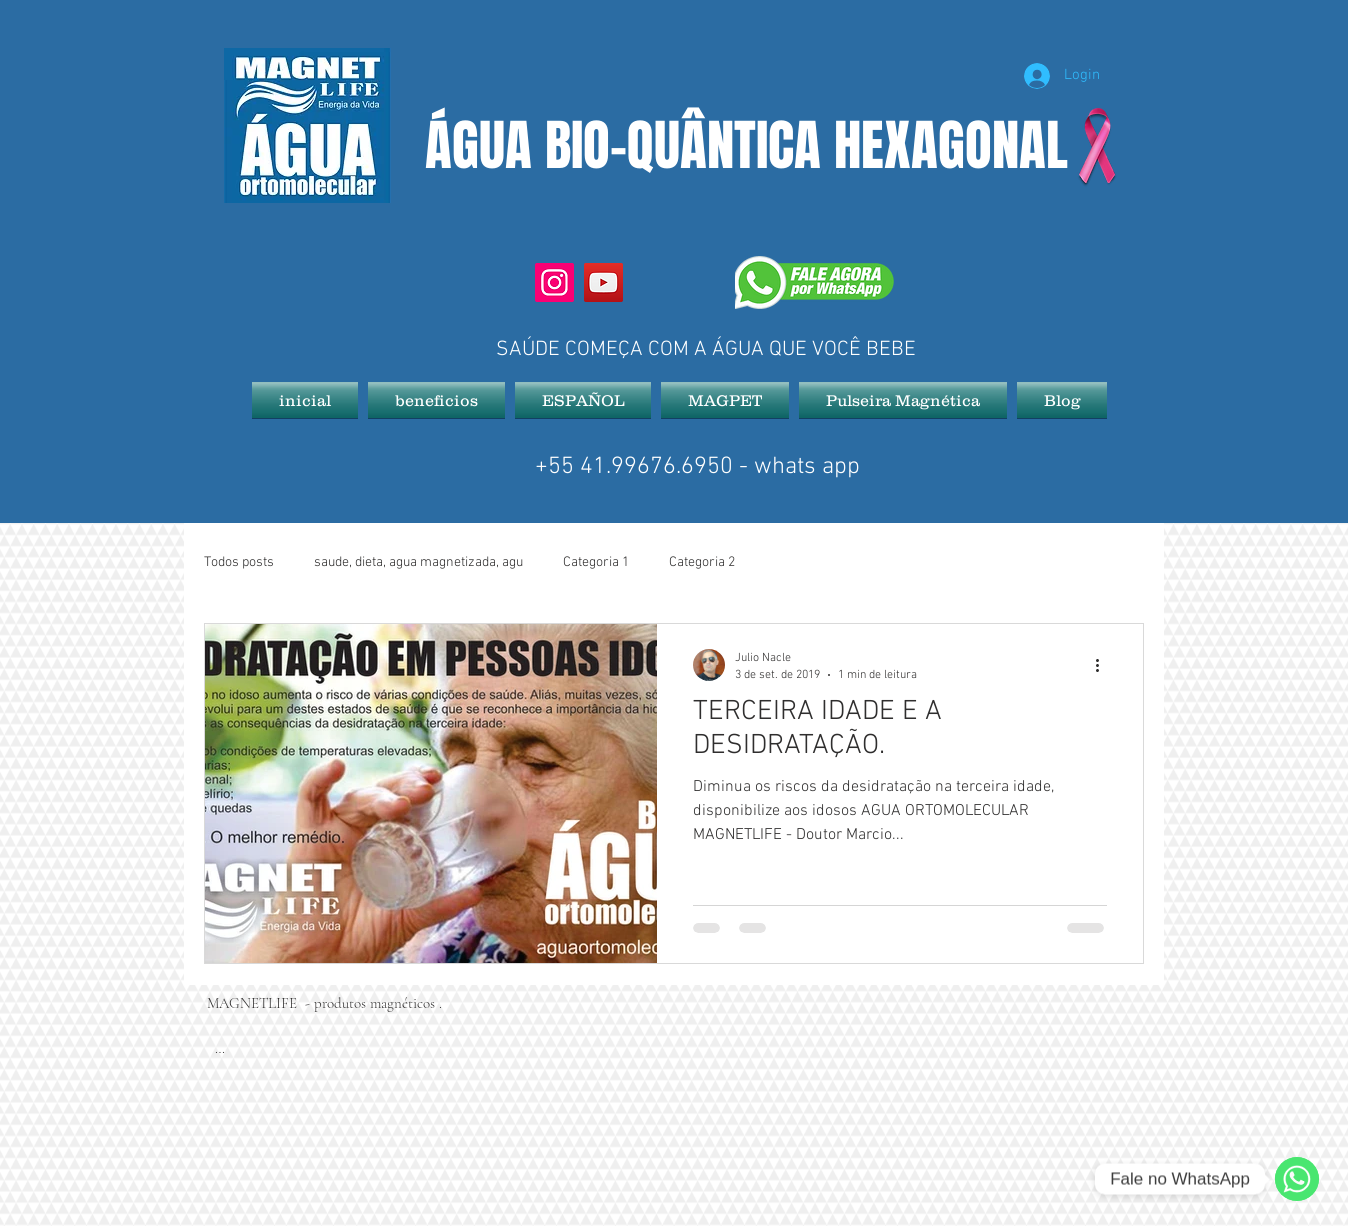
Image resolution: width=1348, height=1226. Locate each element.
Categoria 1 (596, 562)
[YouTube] (603, 282)
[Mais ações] (1104, 665)
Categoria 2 (702, 562)
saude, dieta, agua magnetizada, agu (418, 562)
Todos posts (239, 562)
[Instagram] (554, 282)
